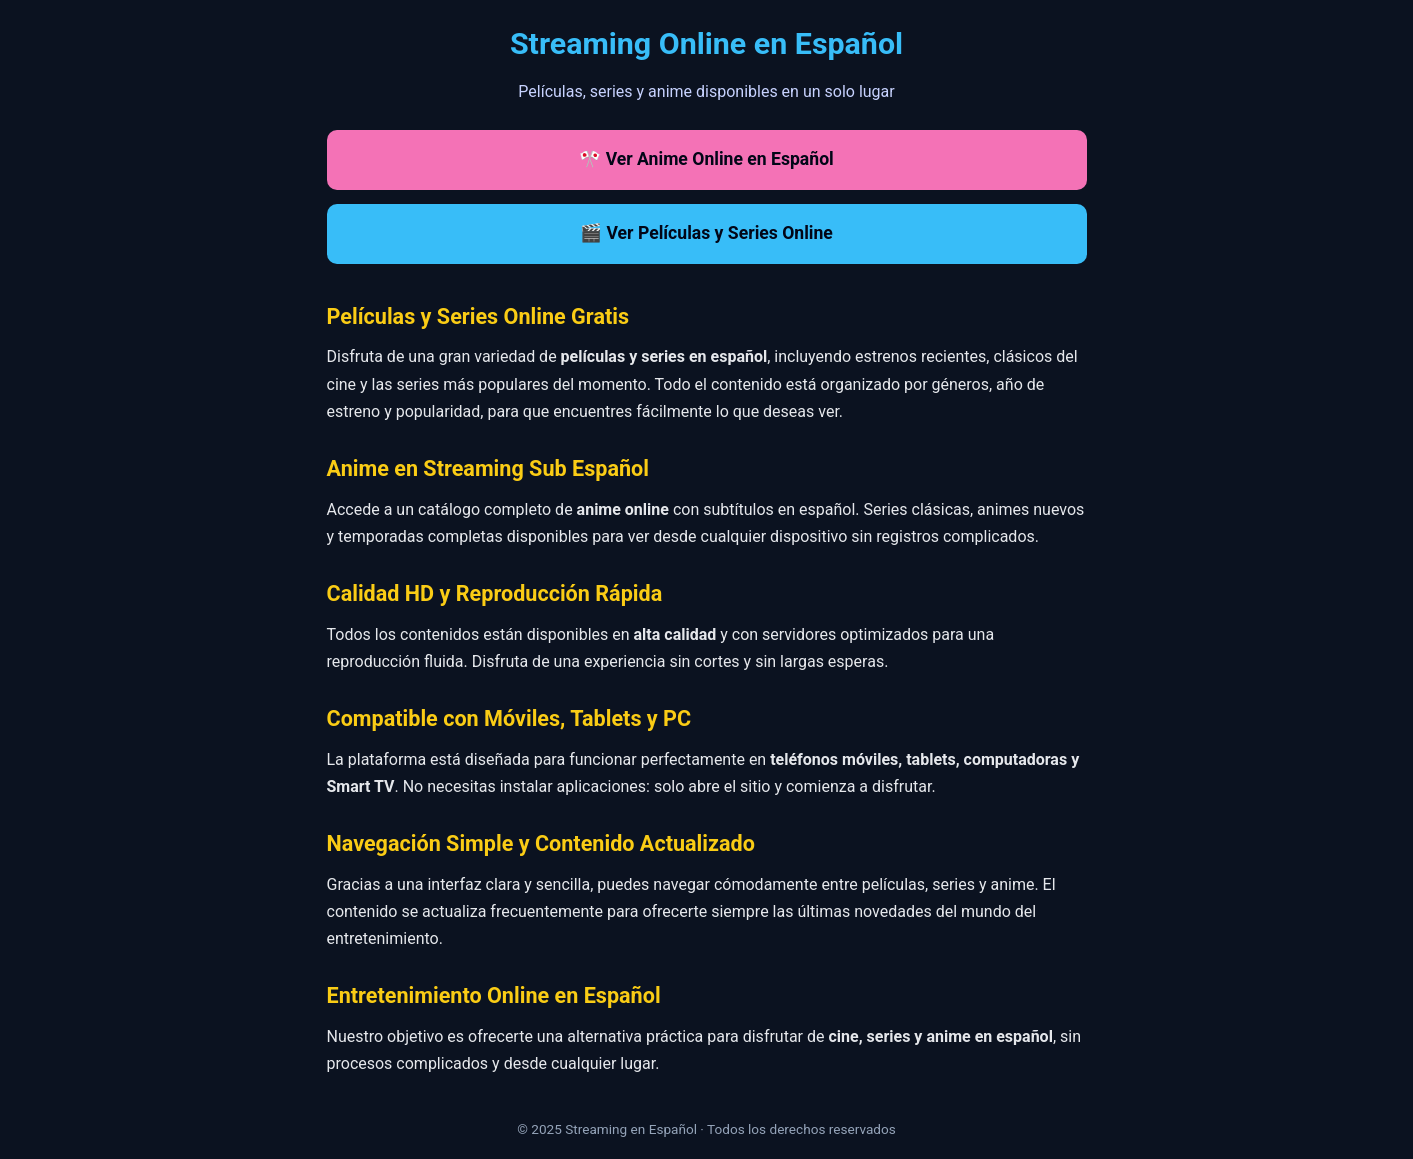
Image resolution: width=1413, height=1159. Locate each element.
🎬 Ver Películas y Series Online (706, 233)
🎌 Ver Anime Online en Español (706, 159)
